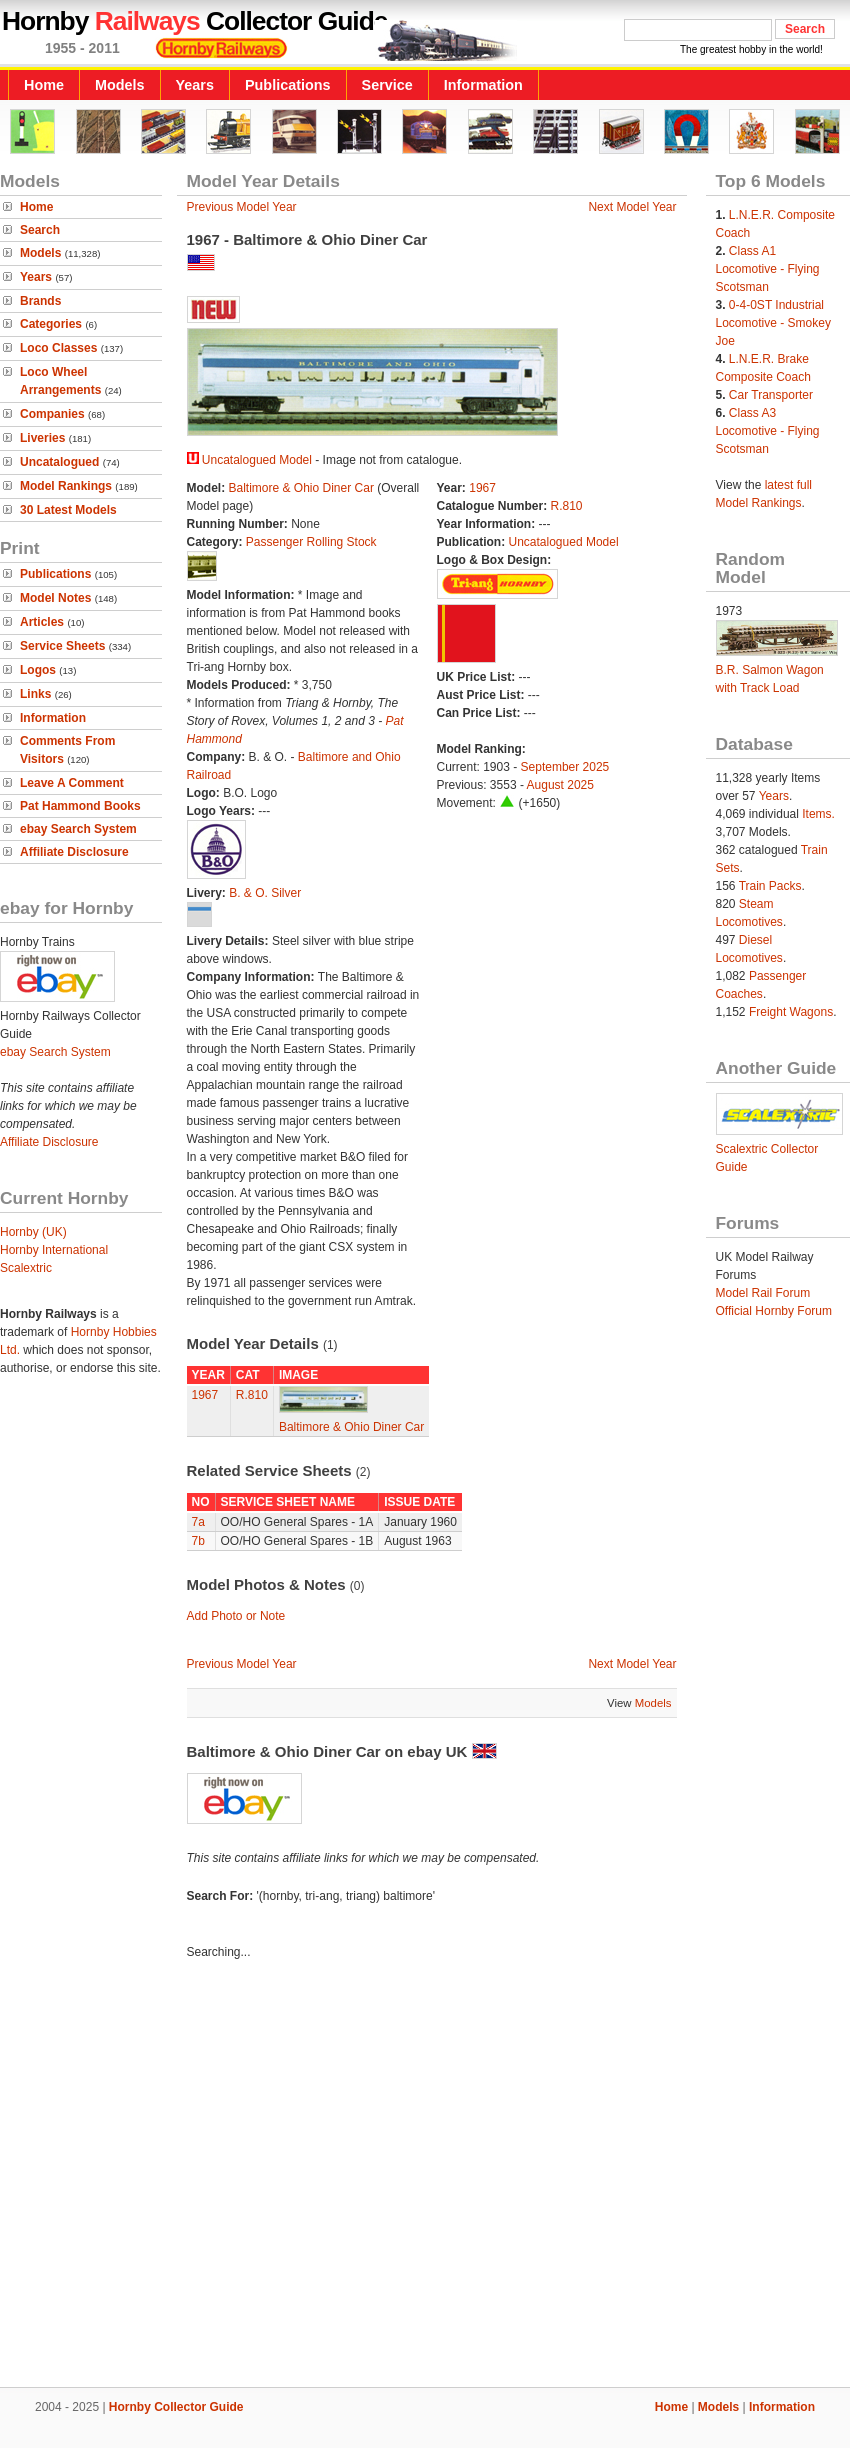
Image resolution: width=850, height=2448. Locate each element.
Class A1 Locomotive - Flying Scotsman (768, 269)
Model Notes (55, 598)
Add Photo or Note (236, 1616)
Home (44, 85)
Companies (52, 414)
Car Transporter (771, 395)
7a (198, 1522)
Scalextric (26, 1268)
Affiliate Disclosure (74, 852)
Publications (288, 85)
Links (35, 694)
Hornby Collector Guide (176, 2407)
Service (387, 85)
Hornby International (54, 1250)
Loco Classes (58, 348)
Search (40, 230)
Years (195, 85)
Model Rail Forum (763, 1293)
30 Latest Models (68, 510)
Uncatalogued (59, 462)
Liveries (42, 438)
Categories (51, 324)
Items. (818, 814)
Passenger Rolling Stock (311, 542)
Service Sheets (62, 646)
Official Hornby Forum (774, 1311)
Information (483, 85)
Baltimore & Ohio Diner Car (301, 488)
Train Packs (770, 886)
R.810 (567, 506)
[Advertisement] (187, 2176)
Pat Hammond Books (80, 806)
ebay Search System (78, 829)
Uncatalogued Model (257, 460)
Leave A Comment (72, 783)
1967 (482, 488)
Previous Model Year (242, 207)
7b (198, 1541)
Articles (42, 622)
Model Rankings (66, 486)
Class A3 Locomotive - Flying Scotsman (768, 431)
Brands (40, 301)
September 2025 (565, 767)
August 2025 (560, 785)
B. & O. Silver (265, 893)
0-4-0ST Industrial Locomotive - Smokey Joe (773, 323)
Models (120, 85)
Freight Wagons (791, 1012)
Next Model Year (632, 207)
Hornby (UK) (33, 1232)
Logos (38, 670)
